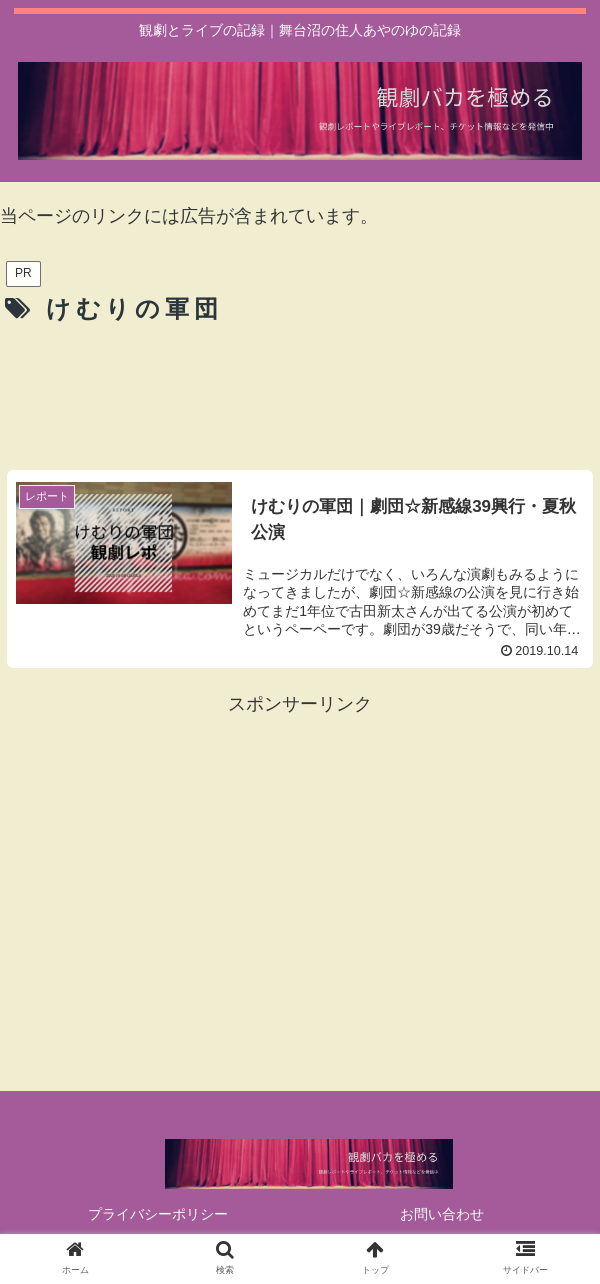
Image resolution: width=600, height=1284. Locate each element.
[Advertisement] (300, 393)
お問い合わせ (442, 1214)
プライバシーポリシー (158, 1214)
